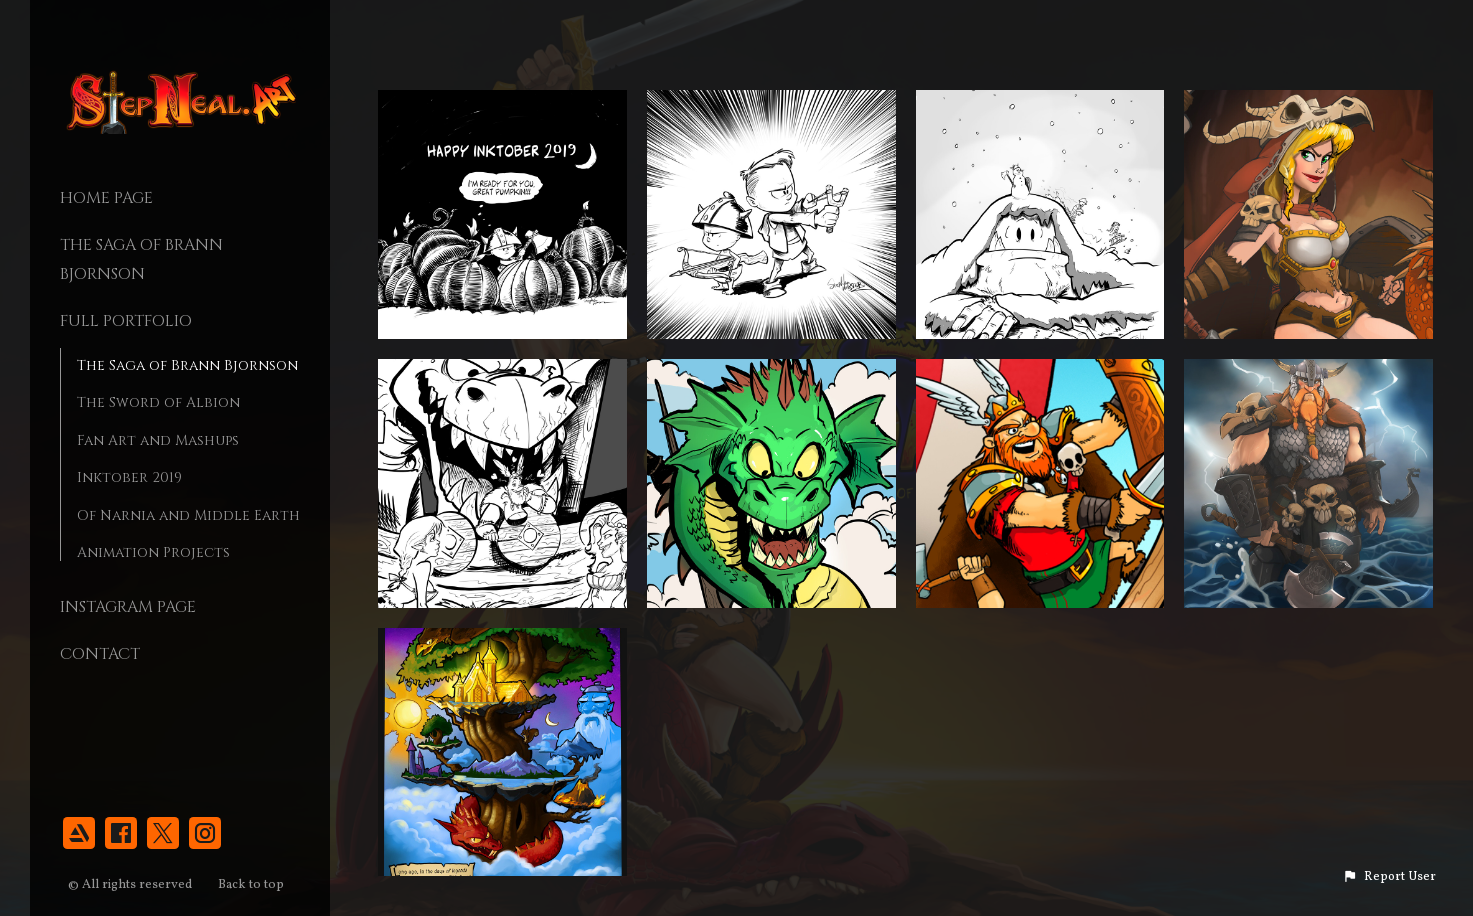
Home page (106, 198)
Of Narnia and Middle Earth (188, 515)
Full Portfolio (126, 321)
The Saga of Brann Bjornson (187, 365)
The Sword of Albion (158, 402)
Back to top (252, 885)
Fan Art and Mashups (158, 440)
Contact (100, 654)
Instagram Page (128, 607)
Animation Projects (153, 552)
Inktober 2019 (129, 477)
